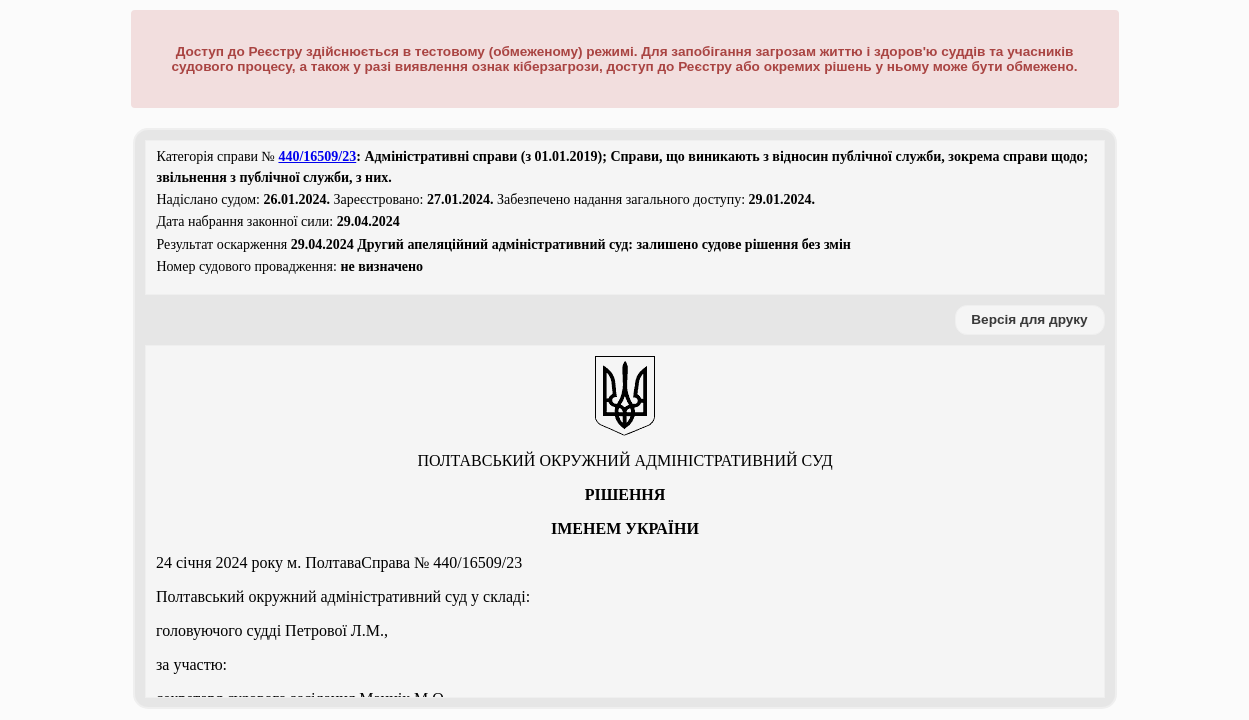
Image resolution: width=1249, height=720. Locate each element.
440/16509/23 (317, 156)
